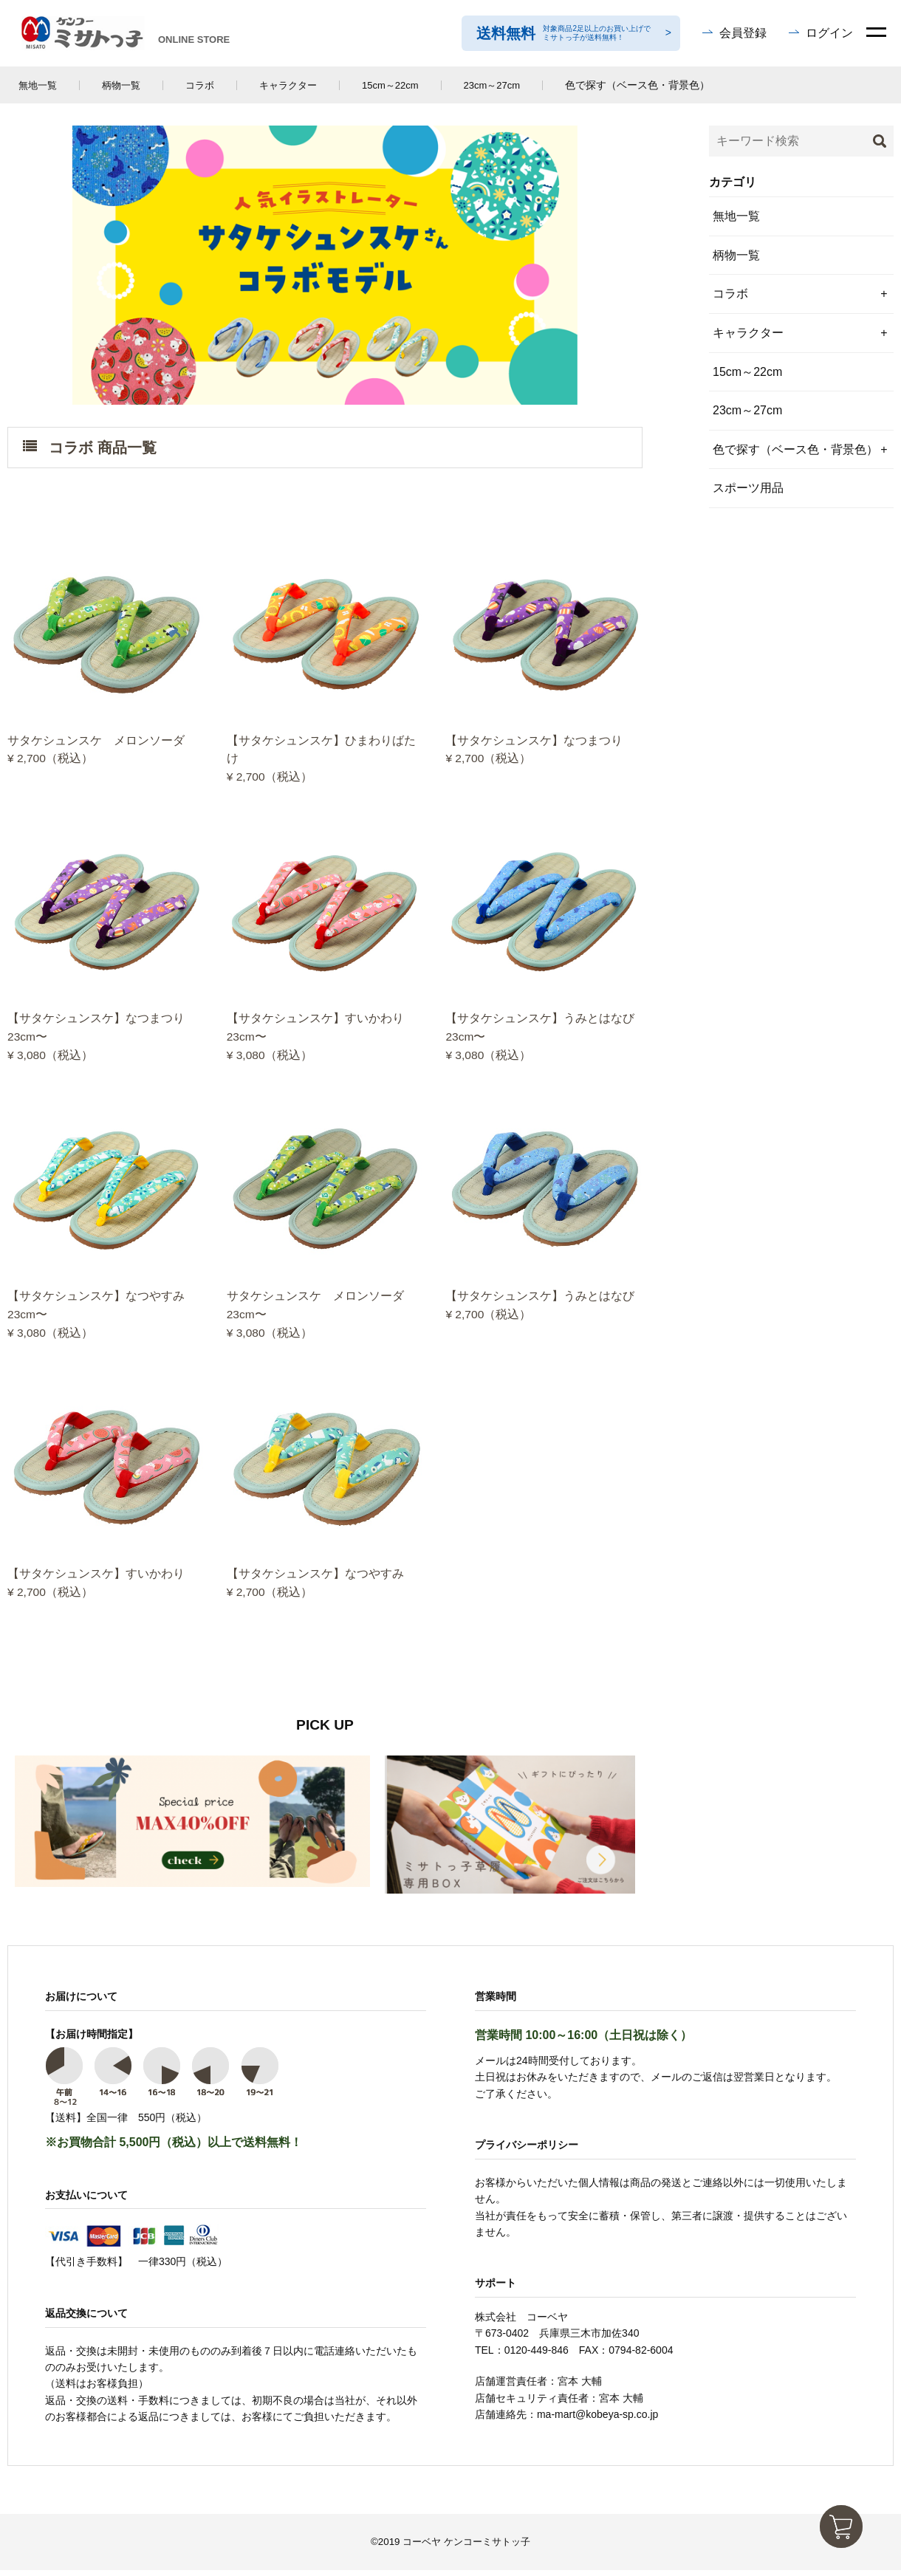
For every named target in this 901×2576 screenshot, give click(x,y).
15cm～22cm (390, 85)
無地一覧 (37, 85)
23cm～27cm (492, 85)
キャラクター (288, 85)
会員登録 (743, 33)
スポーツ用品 (748, 488)
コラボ (199, 85)
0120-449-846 (536, 2356)
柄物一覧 (121, 85)
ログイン (829, 33)
